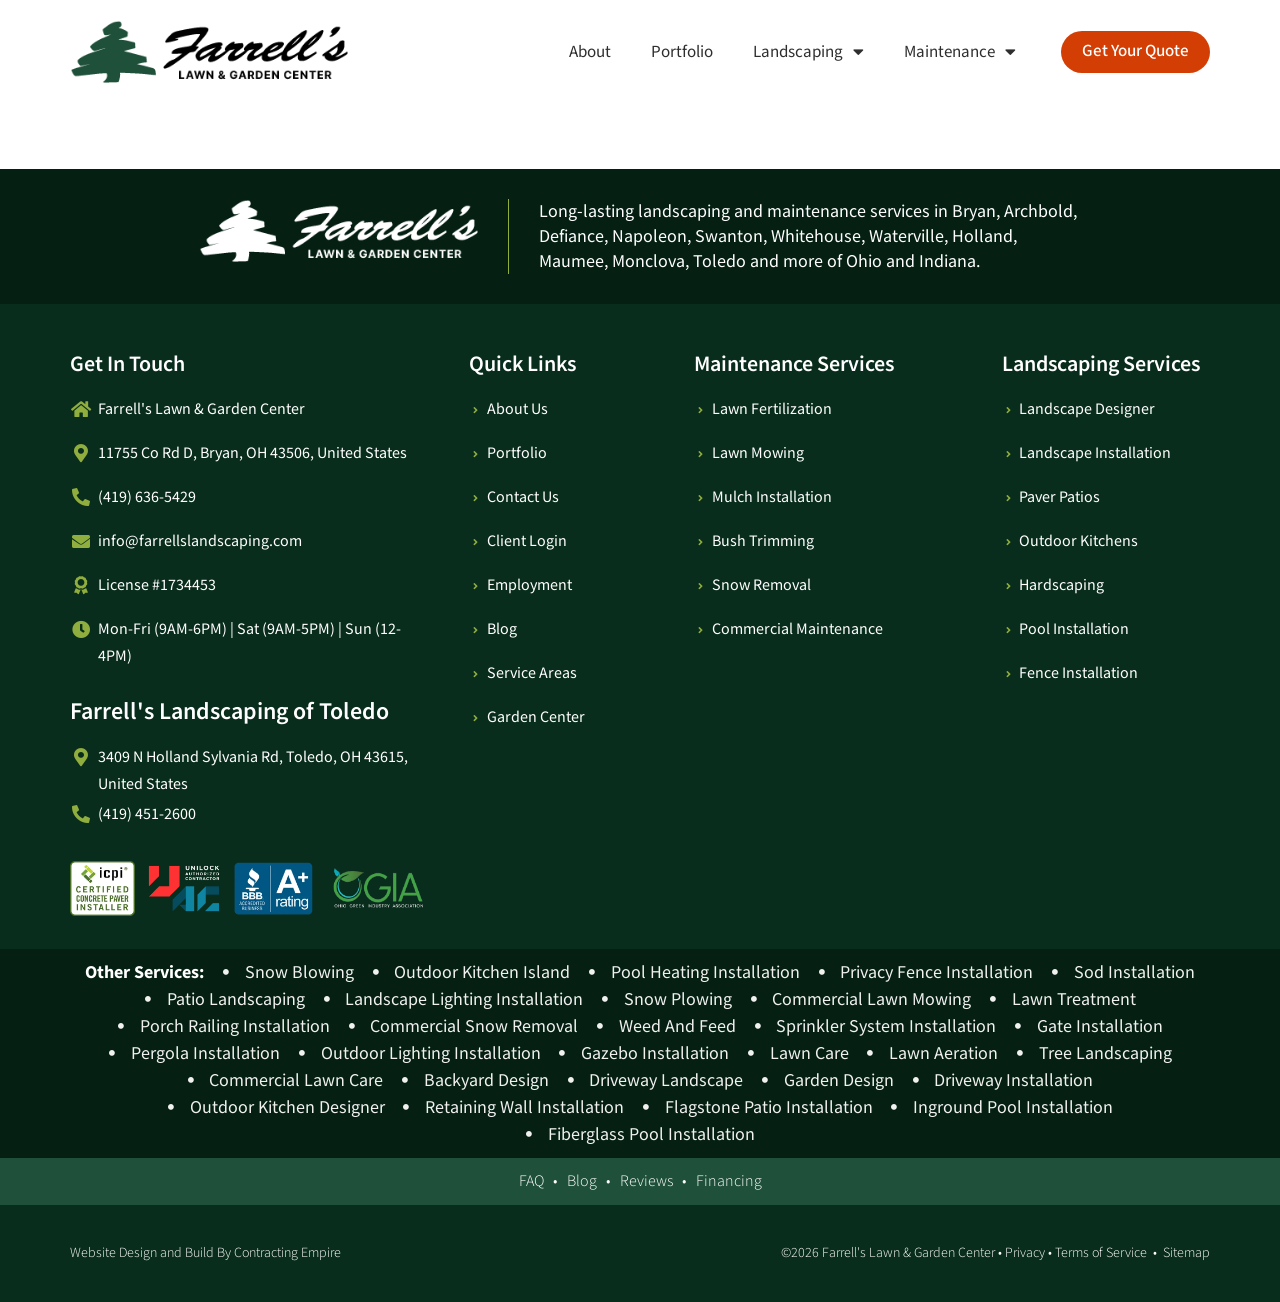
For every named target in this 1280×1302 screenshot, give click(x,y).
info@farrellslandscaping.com (200, 541)
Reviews (646, 1181)
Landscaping (801, 51)
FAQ (531, 1181)
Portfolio (675, 52)
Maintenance (953, 51)
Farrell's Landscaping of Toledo (229, 711)
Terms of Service (1101, 1253)
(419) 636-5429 (147, 497)
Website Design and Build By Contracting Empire (205, 1253)
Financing (729, 1181)
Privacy (1025, 1253)
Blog (582, 1181)
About (583, 52)
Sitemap (1186, 1253)
